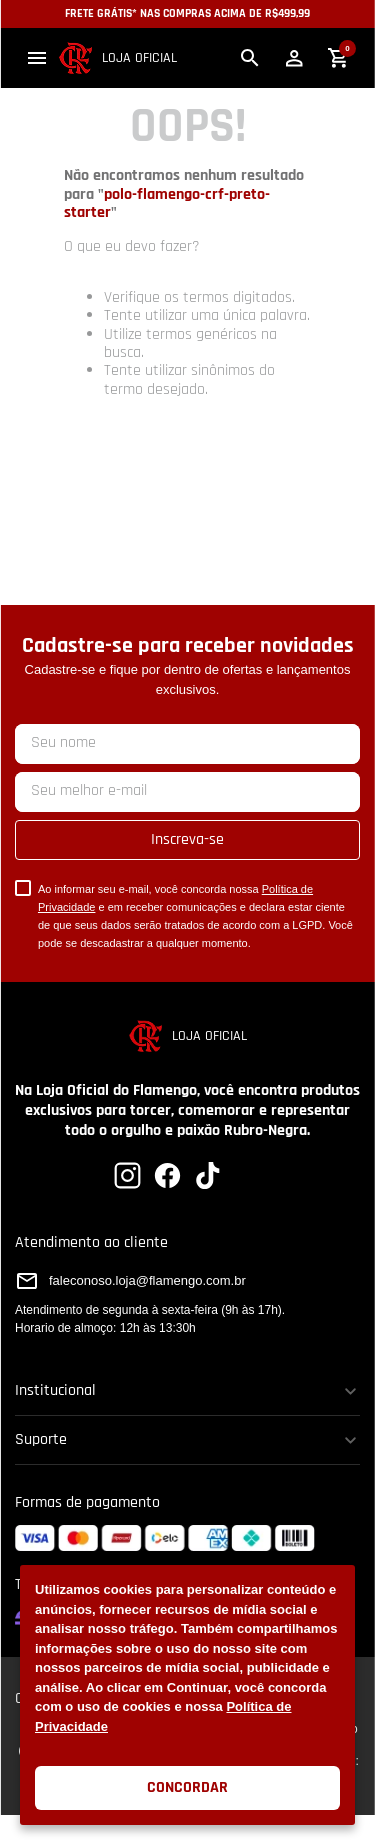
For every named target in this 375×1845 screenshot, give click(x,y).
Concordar (187, 1787)
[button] (37, 58)
